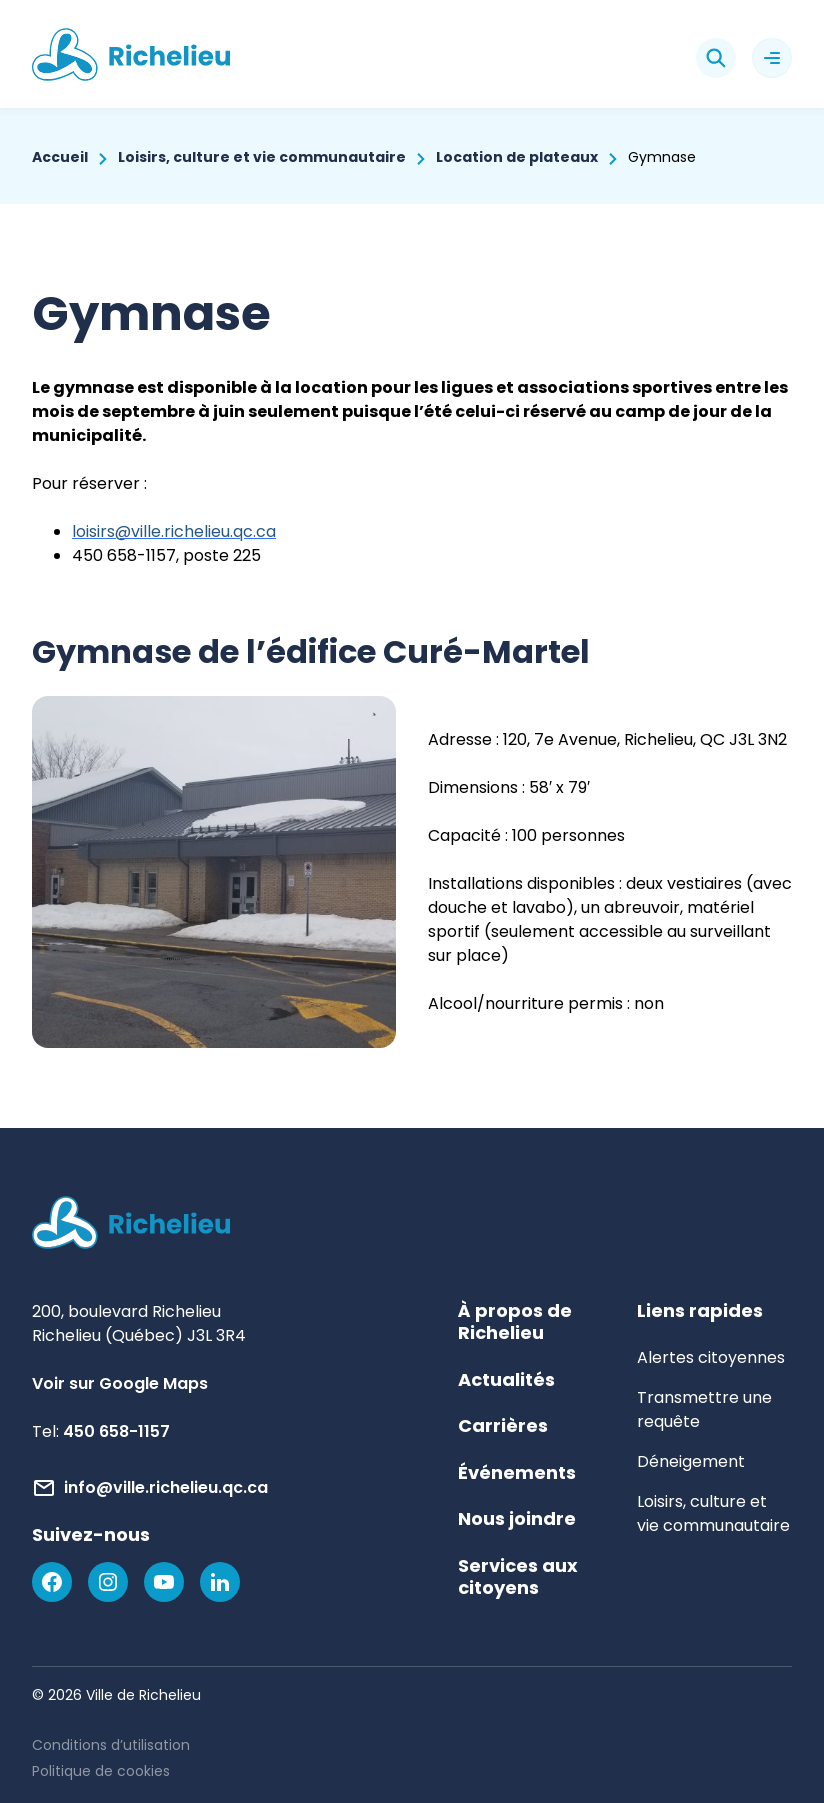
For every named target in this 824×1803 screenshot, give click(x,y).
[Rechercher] (716, 58)
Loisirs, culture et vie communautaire (262, 157)
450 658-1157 (116, 1431)
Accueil (60, 157)
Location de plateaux (517, 157)
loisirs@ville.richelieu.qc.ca (174, 531)
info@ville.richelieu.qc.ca (166, 1487)
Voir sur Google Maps (120, 1383)
